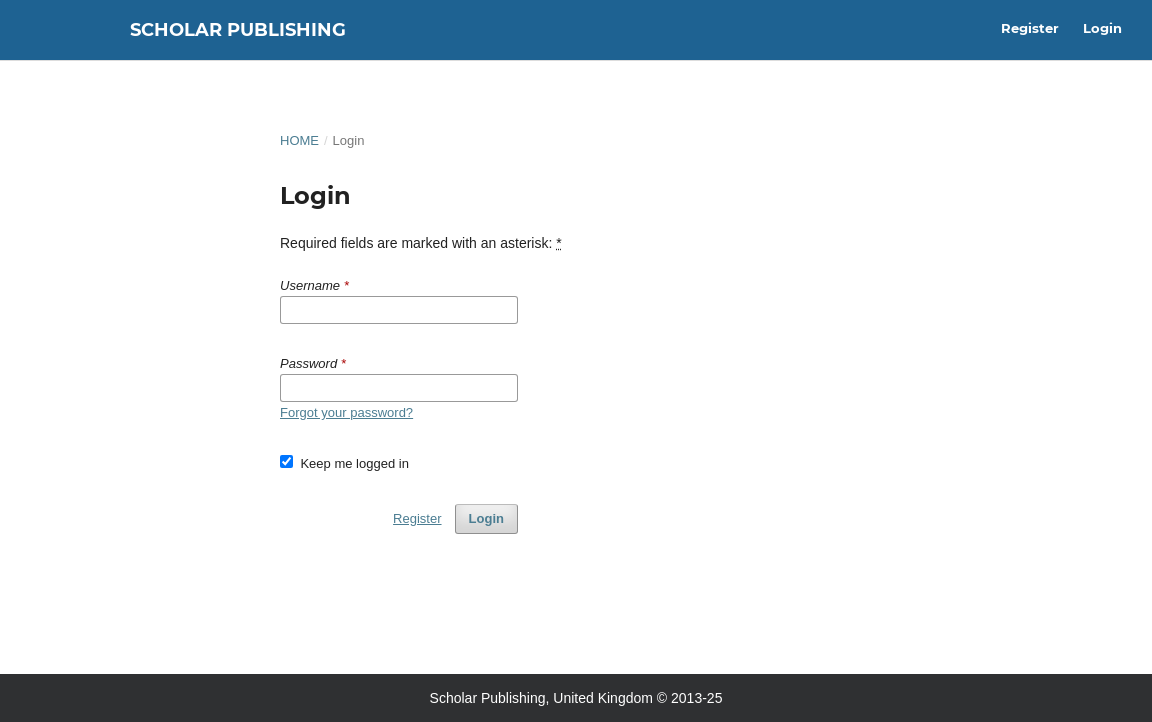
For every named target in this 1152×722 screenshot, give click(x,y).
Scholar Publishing (238, 30)
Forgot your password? (346, 412)
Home (299, 140)
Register (1030, 28)
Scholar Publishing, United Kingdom (541, 698)
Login (1102, 28)
